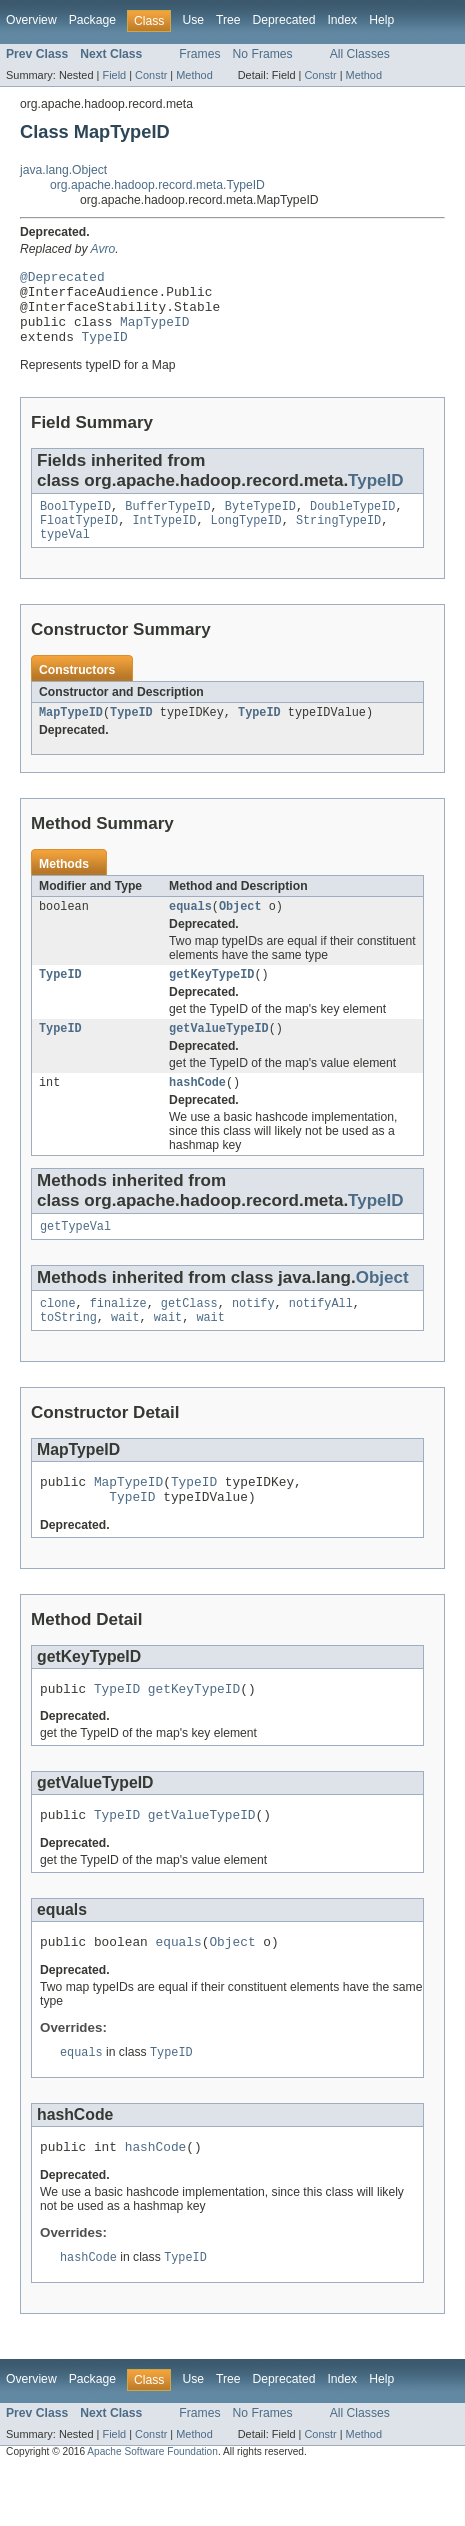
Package (92, 20)
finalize (118, 1338)
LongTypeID (246, 539)
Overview (31, 20)
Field (114, 75)
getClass (189, 1338)
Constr (151, 75)
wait (125, 1354)
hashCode (197, 1113)
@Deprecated (62, 279)
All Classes (360, 54)
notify (253, 1338)
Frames (199, 54)
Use (193, 20)
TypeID (105, 351)
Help (381, 20)
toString (68, 1354)
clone (58, 1338)
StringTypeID (338, 539)
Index (342, 20)
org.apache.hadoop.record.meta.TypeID (157, 185)
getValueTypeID (219, 1057)
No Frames (263, 54)
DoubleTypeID (352, 523)
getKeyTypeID (211, 1001)
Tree (228, 20)
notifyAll (321, 1338)
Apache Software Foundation (152, 2508)
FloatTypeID (79, 539)
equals (190, 931)
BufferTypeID (167, 523)
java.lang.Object (63, 170)
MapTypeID (154, 333)
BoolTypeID (75, 523)
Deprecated (284, 20)
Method (194, 75)
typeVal (65, 555)
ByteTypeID (260, 523)
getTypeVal (75, 1259)
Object (240, 931)
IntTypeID (164, 539)
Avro (103, 249)
